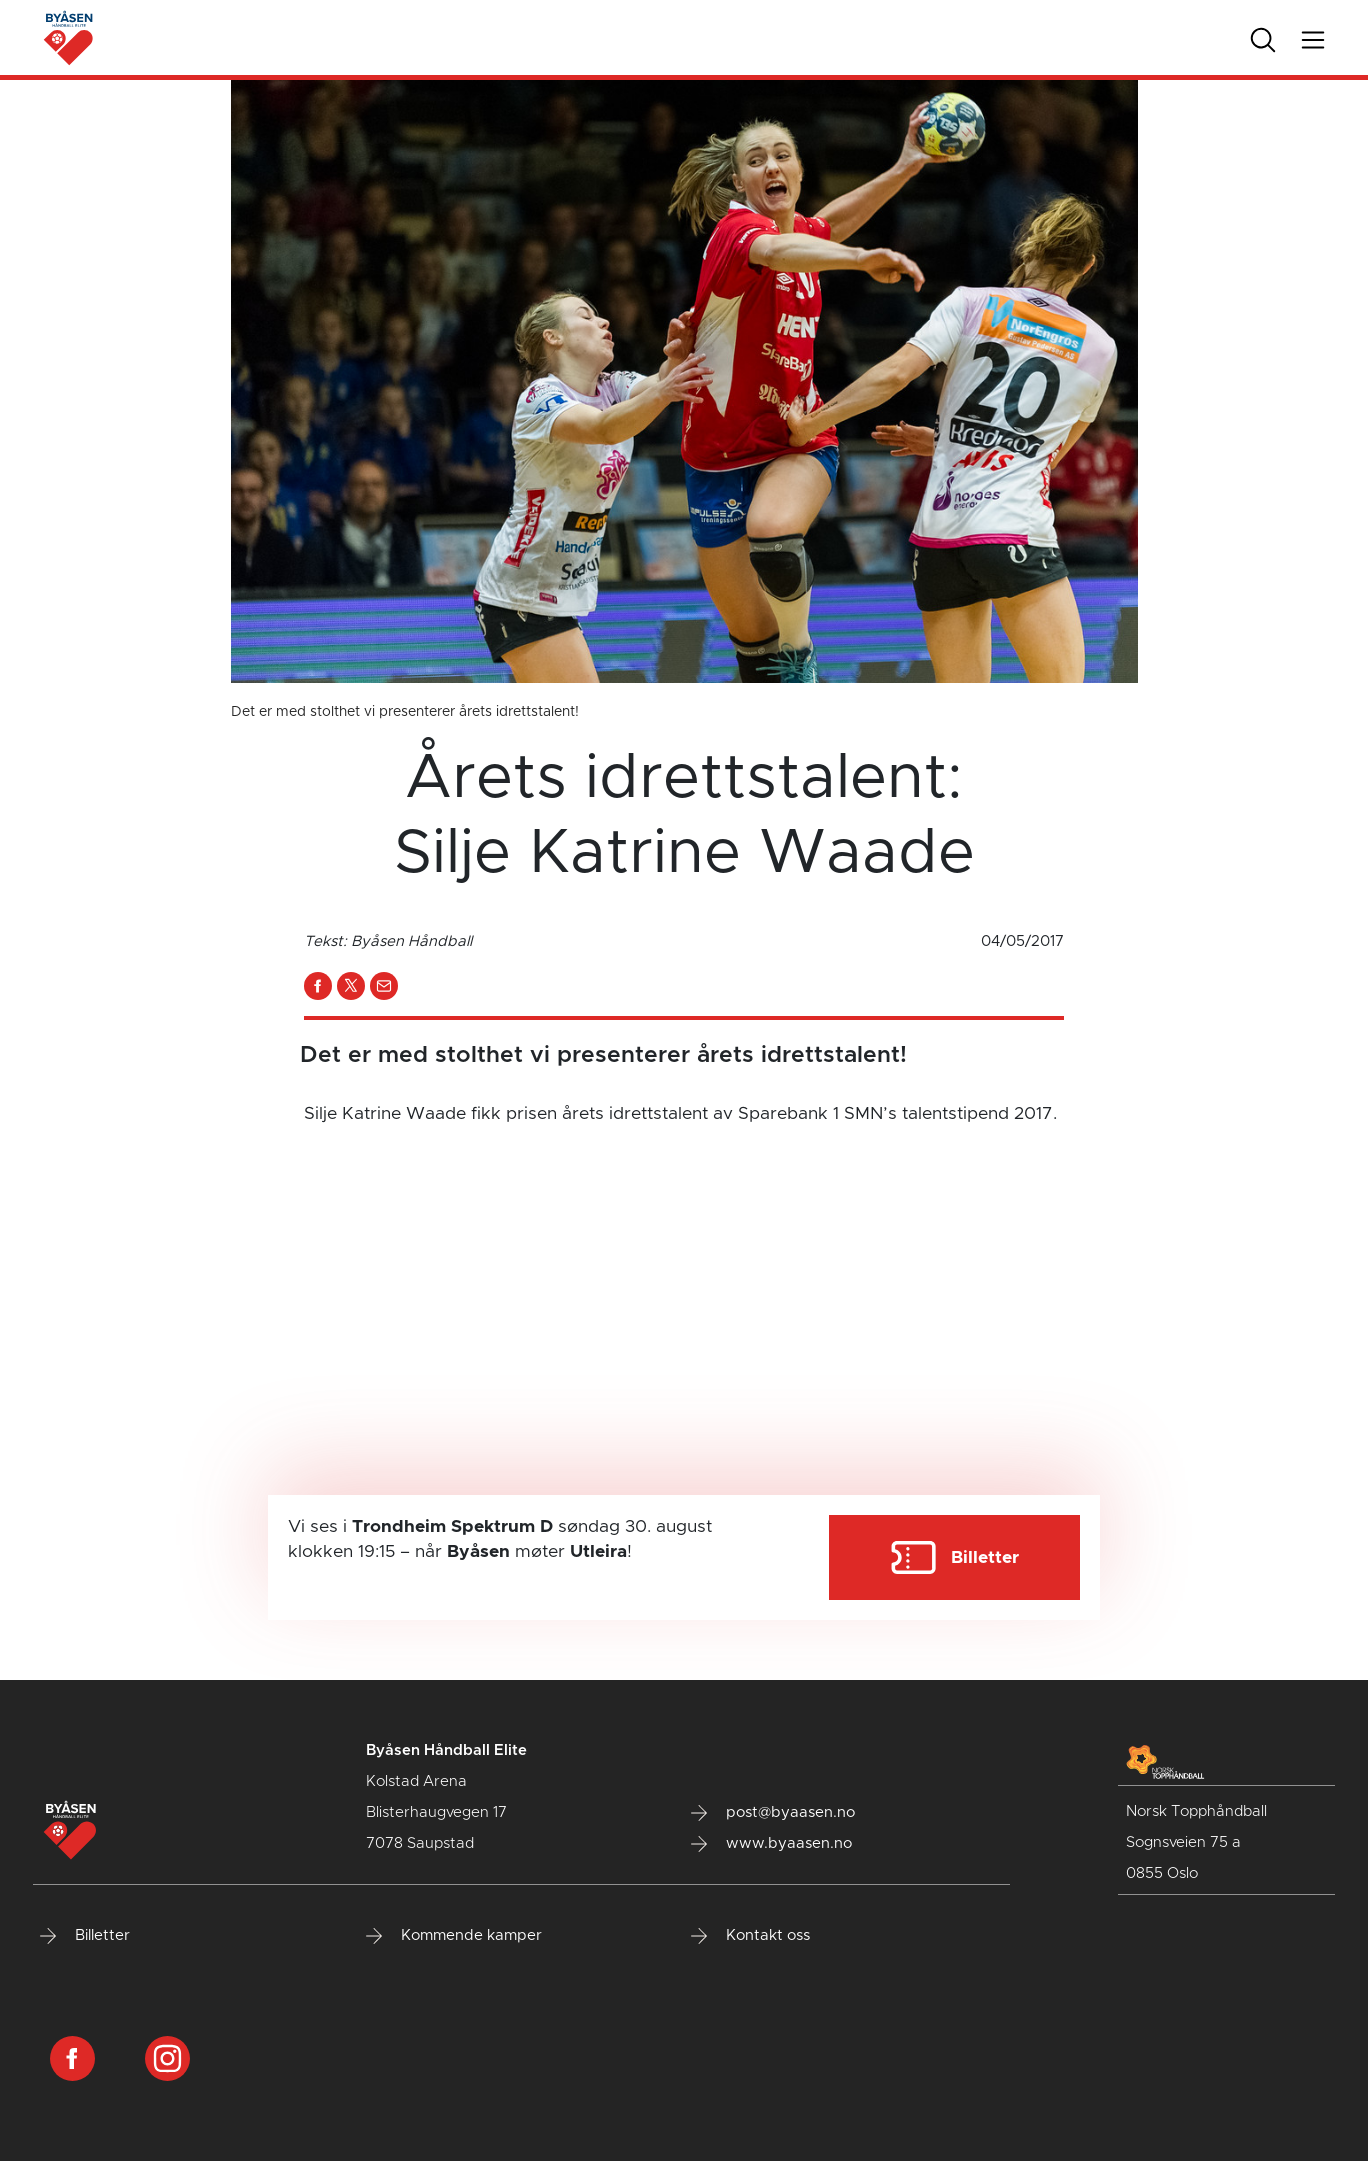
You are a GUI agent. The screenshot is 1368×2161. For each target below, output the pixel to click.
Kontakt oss (750, 1936)
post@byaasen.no (773, 1813)
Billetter (85, 1936)
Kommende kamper (454, 1936)
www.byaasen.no (771, 1844)
